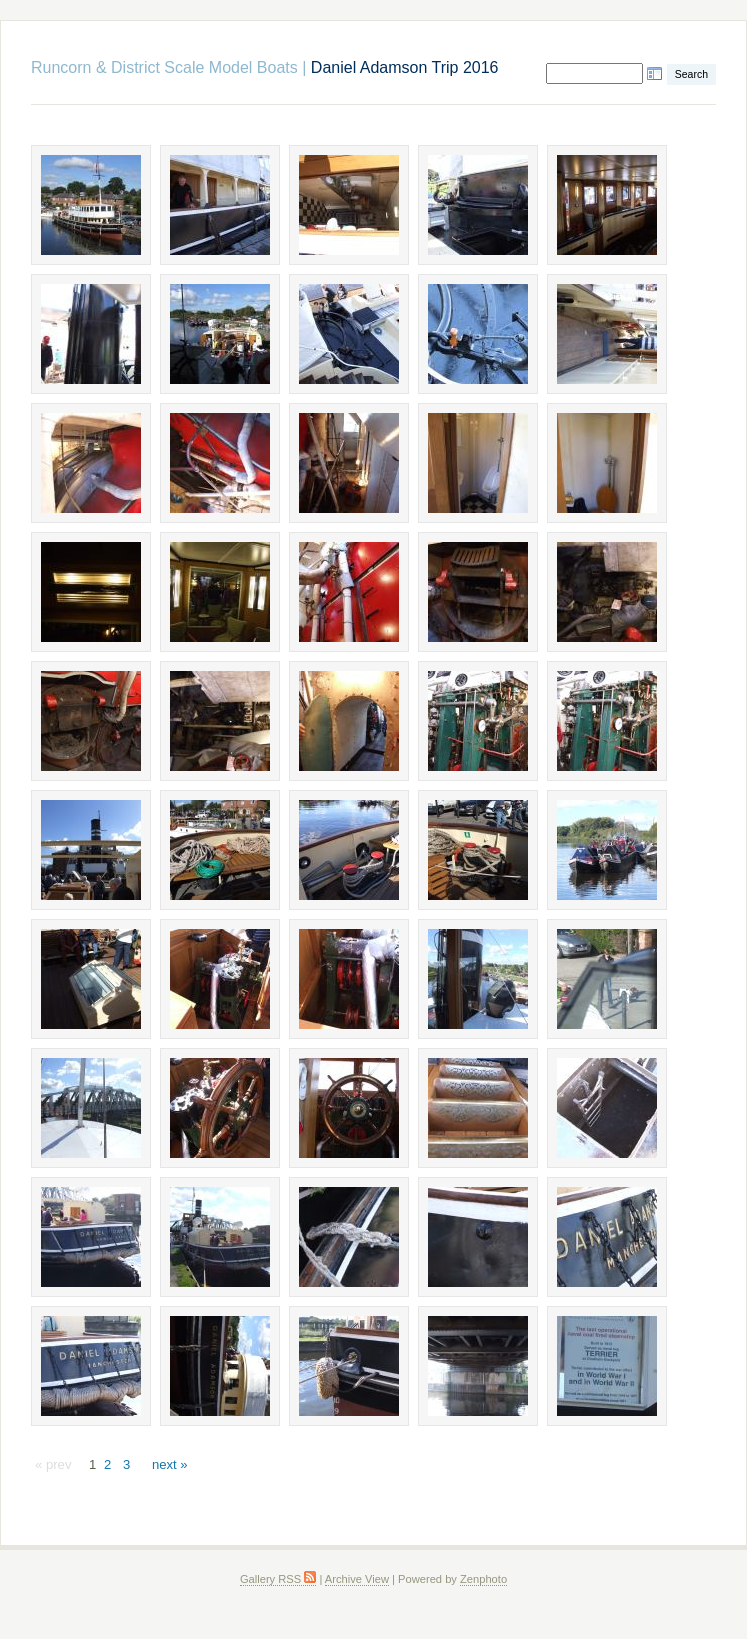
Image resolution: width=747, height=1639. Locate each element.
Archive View (357, 1579)
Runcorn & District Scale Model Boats (164, 67)
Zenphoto (483, 1579)
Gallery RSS (278, 1579)
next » (170, 1464)
